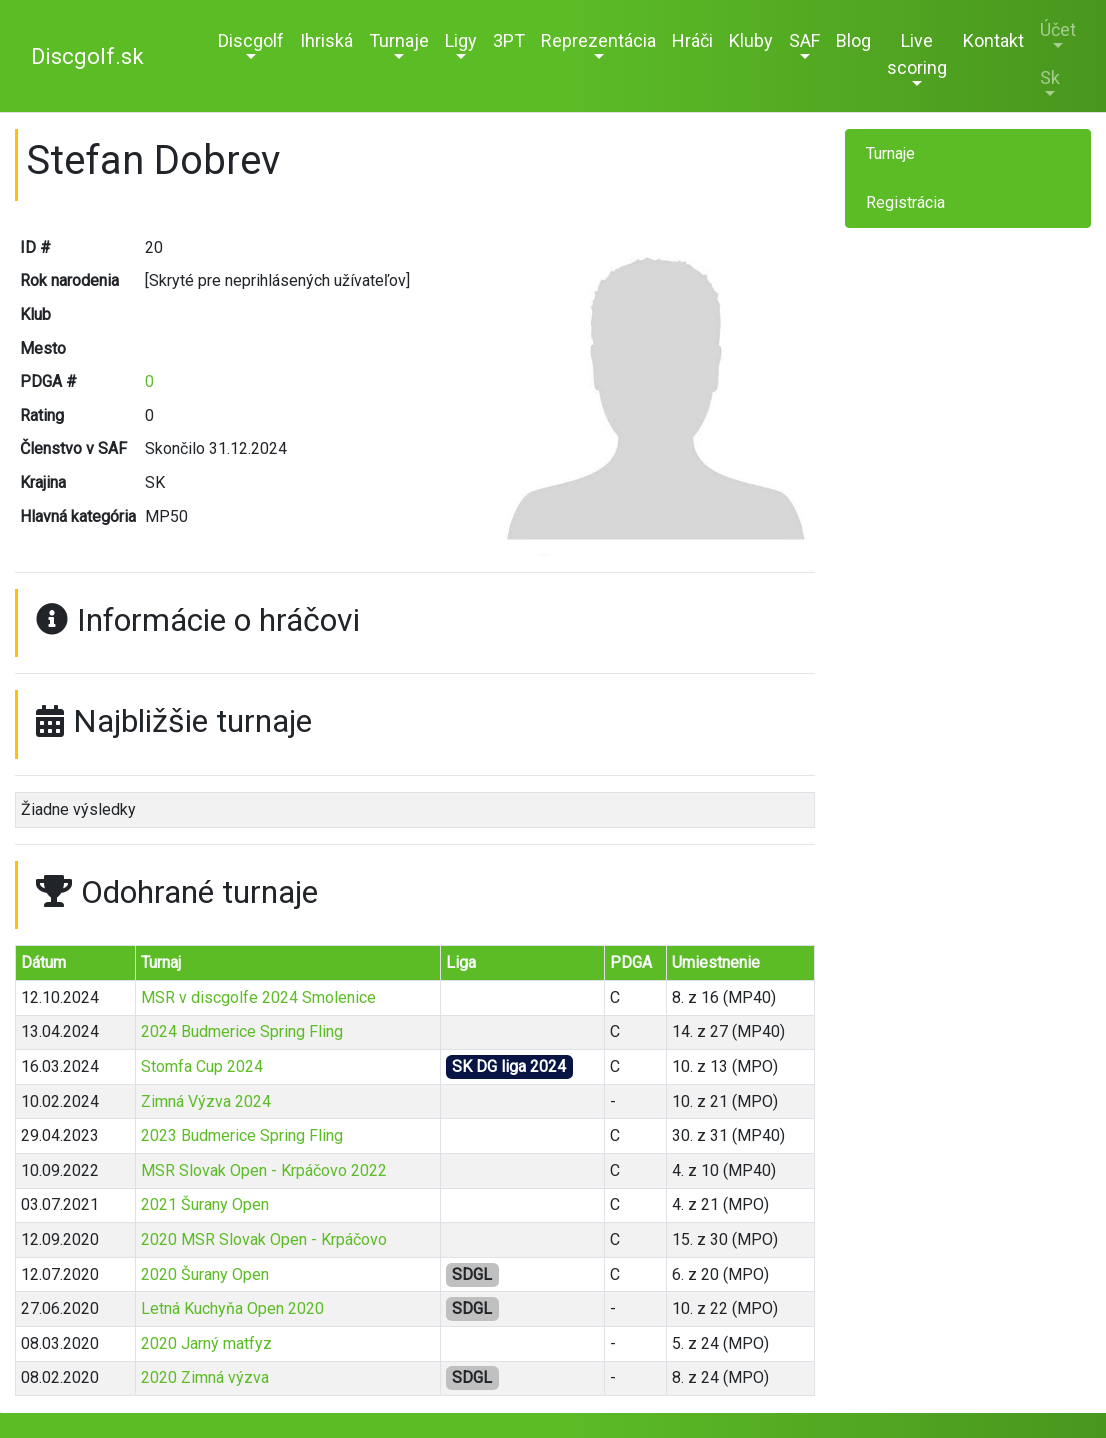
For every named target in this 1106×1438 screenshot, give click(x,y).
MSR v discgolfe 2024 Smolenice (258, 997)
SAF (804, 40)
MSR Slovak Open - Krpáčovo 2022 (264, 1170)
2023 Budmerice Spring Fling (242, 1135)
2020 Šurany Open (205, 1274)
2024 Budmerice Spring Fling (242, 1031)
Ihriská (326, 40)
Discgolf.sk (87, 56)
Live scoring (917, 54)
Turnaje (399, 40)
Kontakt (993, 40)
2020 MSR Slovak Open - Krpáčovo (264, 1239)
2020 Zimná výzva (205, 1377)
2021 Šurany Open (205, 1204)
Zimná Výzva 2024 (206, 1101)
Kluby (751, 40)
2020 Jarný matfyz (206, 1343)
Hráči (692, 40)
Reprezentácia (598, 40)
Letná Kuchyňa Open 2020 (232, 1308)
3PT (509, 40)
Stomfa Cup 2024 (202, 1066)
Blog (853, 40)
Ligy (461, 40)
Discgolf (251, 40)
